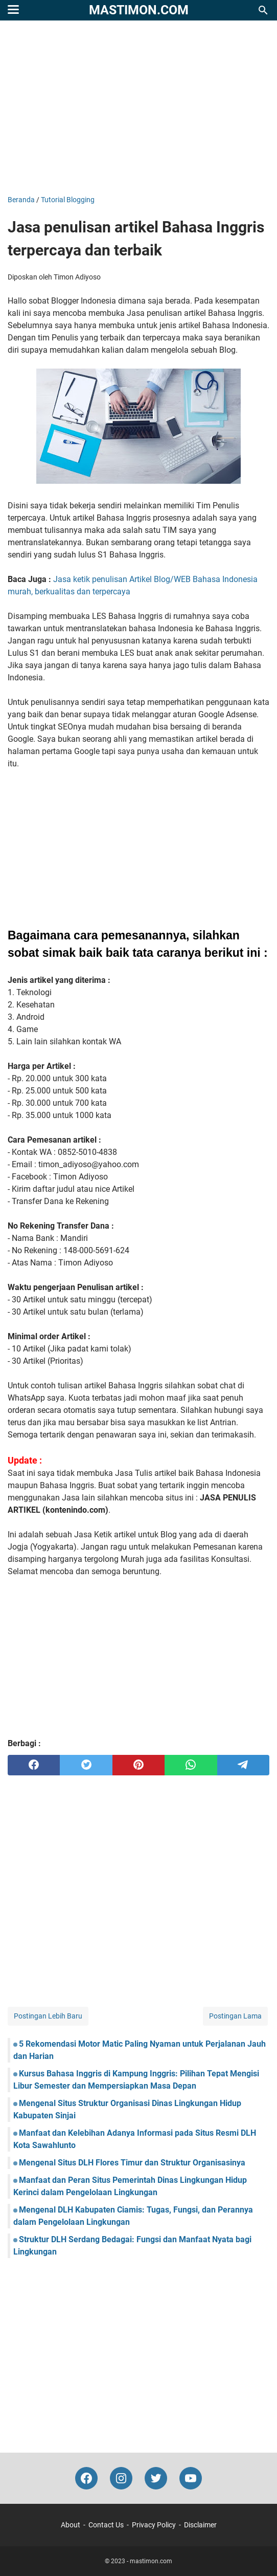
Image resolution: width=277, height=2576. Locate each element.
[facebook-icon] (86, 2478)
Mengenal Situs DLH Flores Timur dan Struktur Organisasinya (132, 2162)
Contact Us (106, 2525)
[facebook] (34, 1765)
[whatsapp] (191, 1765)
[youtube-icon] (190, 2478)
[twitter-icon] (156, 2478)
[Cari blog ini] (263, 10)
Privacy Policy (154, 2525)
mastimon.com (139, 10)
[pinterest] (138, 1765)
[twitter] (86, 1765)
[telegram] (243, 1765)
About (70, 2525)
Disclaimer (200, 2525)
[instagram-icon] (121, 2478)
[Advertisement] (138, 107)
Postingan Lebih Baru (48, 2016)
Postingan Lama (235, 2016)
